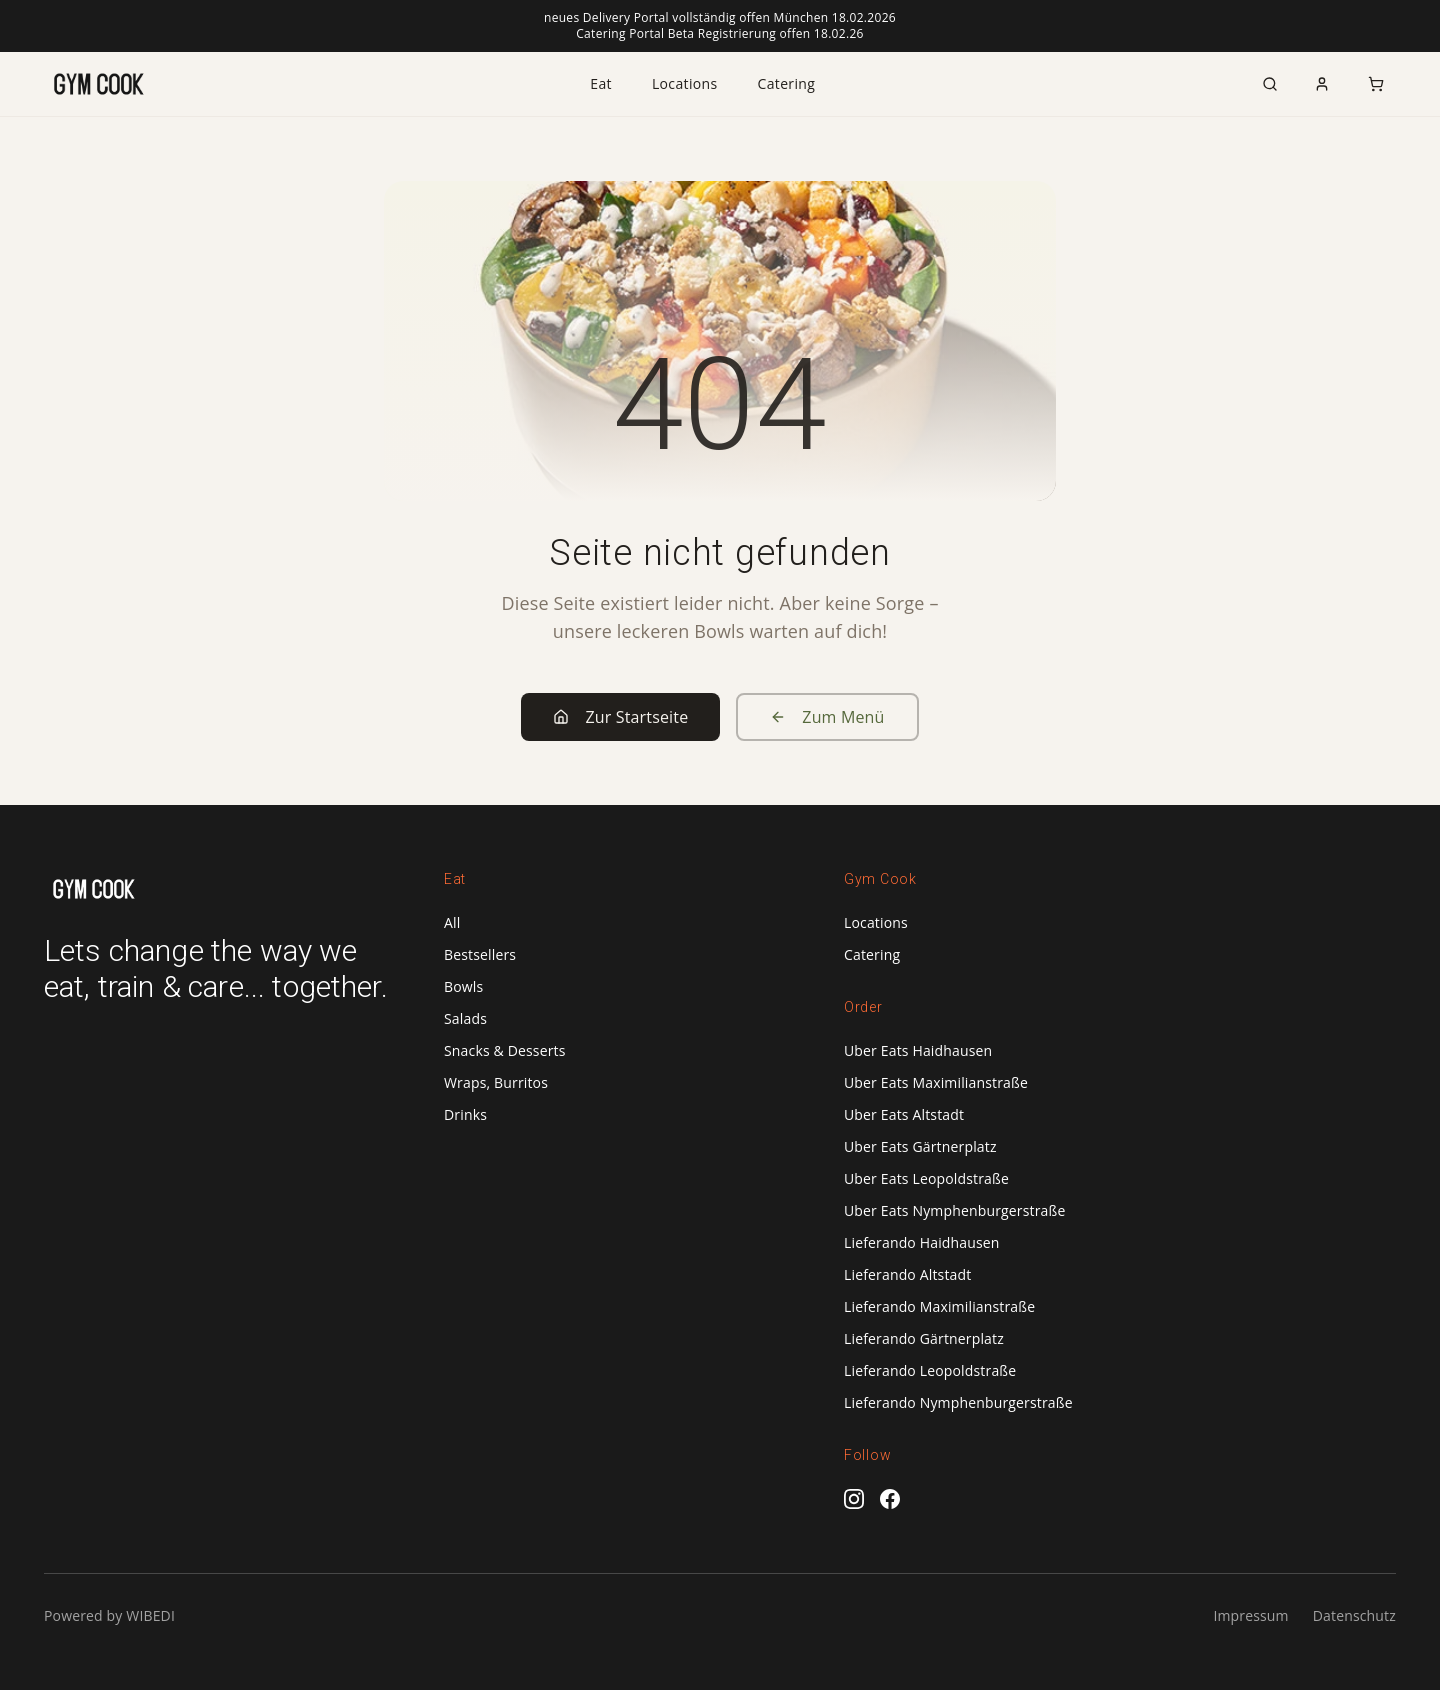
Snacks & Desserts (505, 1050)
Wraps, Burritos (496, 1082)
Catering (787, 83)
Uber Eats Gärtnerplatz (920, 1146)
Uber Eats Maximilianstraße (936, 1082)
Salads (465, 1018)
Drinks (465, 1114)
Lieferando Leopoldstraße (930, 1370)
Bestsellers (480, 954)
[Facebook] (890, 1499)
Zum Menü (827, 717)
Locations (685, 83)
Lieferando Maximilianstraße (939, 1306)
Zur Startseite (620, 717)
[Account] (1322, 84)
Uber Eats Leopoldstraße (926, 1178)
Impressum (1250, 1615)
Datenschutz (1354, 1615)
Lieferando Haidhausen (922, 1242)
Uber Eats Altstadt (904, 1114)
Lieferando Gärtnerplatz (924, 1338)
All (452, 922)
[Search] (1270, 84)
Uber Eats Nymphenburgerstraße (954, 1210)
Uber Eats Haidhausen (918, 1050)
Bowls (463, 986)
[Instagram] (854, 1499)
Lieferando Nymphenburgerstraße (958, 1402)
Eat (601, 83)
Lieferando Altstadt (907, 1274)
